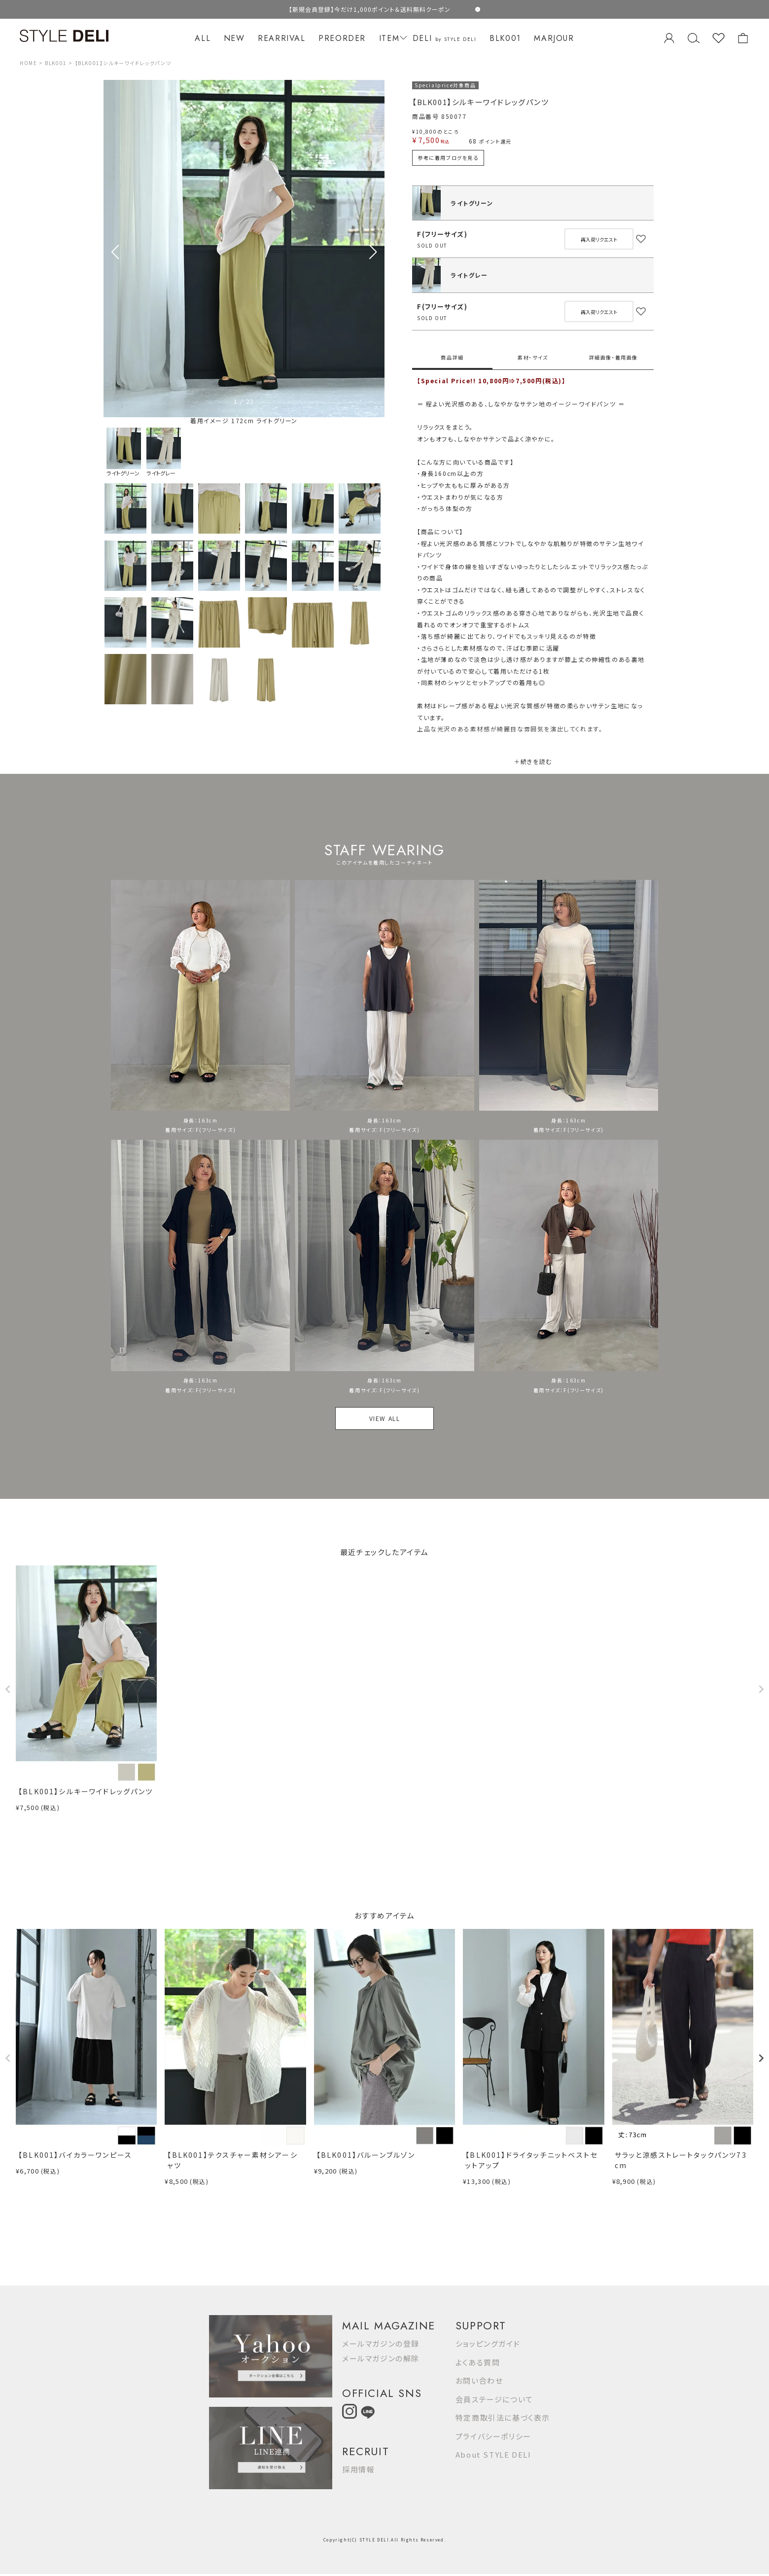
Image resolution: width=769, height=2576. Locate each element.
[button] (373, 252)
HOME (28, 63)
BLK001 (505, 38)
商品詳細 (452, 357)
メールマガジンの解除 (380, 2358)
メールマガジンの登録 (380, 2343)
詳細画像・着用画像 (613, 357)
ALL (202, 38)
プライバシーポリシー (493, 2436)
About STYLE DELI (493, 2454)
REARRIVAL (281, 38)
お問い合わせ (479, 2380)
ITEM (391, 38)
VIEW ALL (384, 1418)
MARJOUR (554, 38)
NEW (234, 38)
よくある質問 (477, 2362)
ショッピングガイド (487, 2343)
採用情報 (358, 2469)
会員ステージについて (494, 2399)
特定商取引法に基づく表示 (502, 2417)
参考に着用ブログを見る (448, 157)
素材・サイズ (533, 357)
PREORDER (342, 38)
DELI (445, 38)
